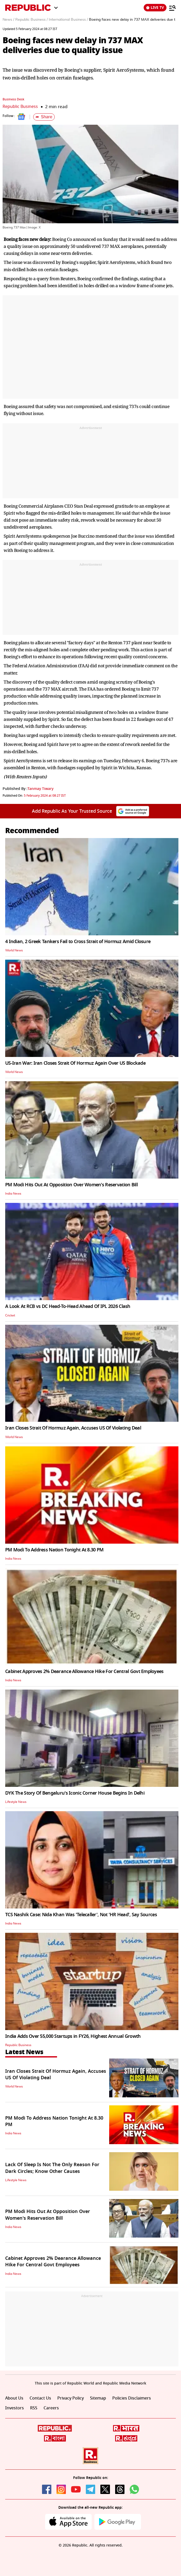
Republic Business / (31, 19)
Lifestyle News (15, 1801)
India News (13, 1193)
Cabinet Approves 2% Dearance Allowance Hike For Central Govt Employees (84, 1671)
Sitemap (98, 2398)
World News (14, 950)
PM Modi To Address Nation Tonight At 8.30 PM (54, 1549)
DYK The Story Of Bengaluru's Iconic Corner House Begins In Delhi (74, 1793)
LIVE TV (155, 7)
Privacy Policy (70, 2398)
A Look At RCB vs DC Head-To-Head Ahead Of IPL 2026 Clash (67, 1306)
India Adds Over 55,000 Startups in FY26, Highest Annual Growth (73, 2036)
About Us (14, 2398)
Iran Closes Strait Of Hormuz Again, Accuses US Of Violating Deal (73, 1428)
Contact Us (40, 2398)
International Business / (68, 19)
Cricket (10, 1315)
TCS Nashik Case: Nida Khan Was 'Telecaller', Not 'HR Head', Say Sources (81, 1914)
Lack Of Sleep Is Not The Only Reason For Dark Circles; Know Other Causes (52, 2167)
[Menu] (172, 7)
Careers (51, 2408)
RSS (33, 2408)
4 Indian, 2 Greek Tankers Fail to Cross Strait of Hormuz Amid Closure (77, 941)
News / (8, 19)
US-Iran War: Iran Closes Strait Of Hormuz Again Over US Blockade (75, 1063)
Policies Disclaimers (131, 2398)
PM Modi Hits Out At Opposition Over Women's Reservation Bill (71, 1184)
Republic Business (21, 106)
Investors (14, 2408)
